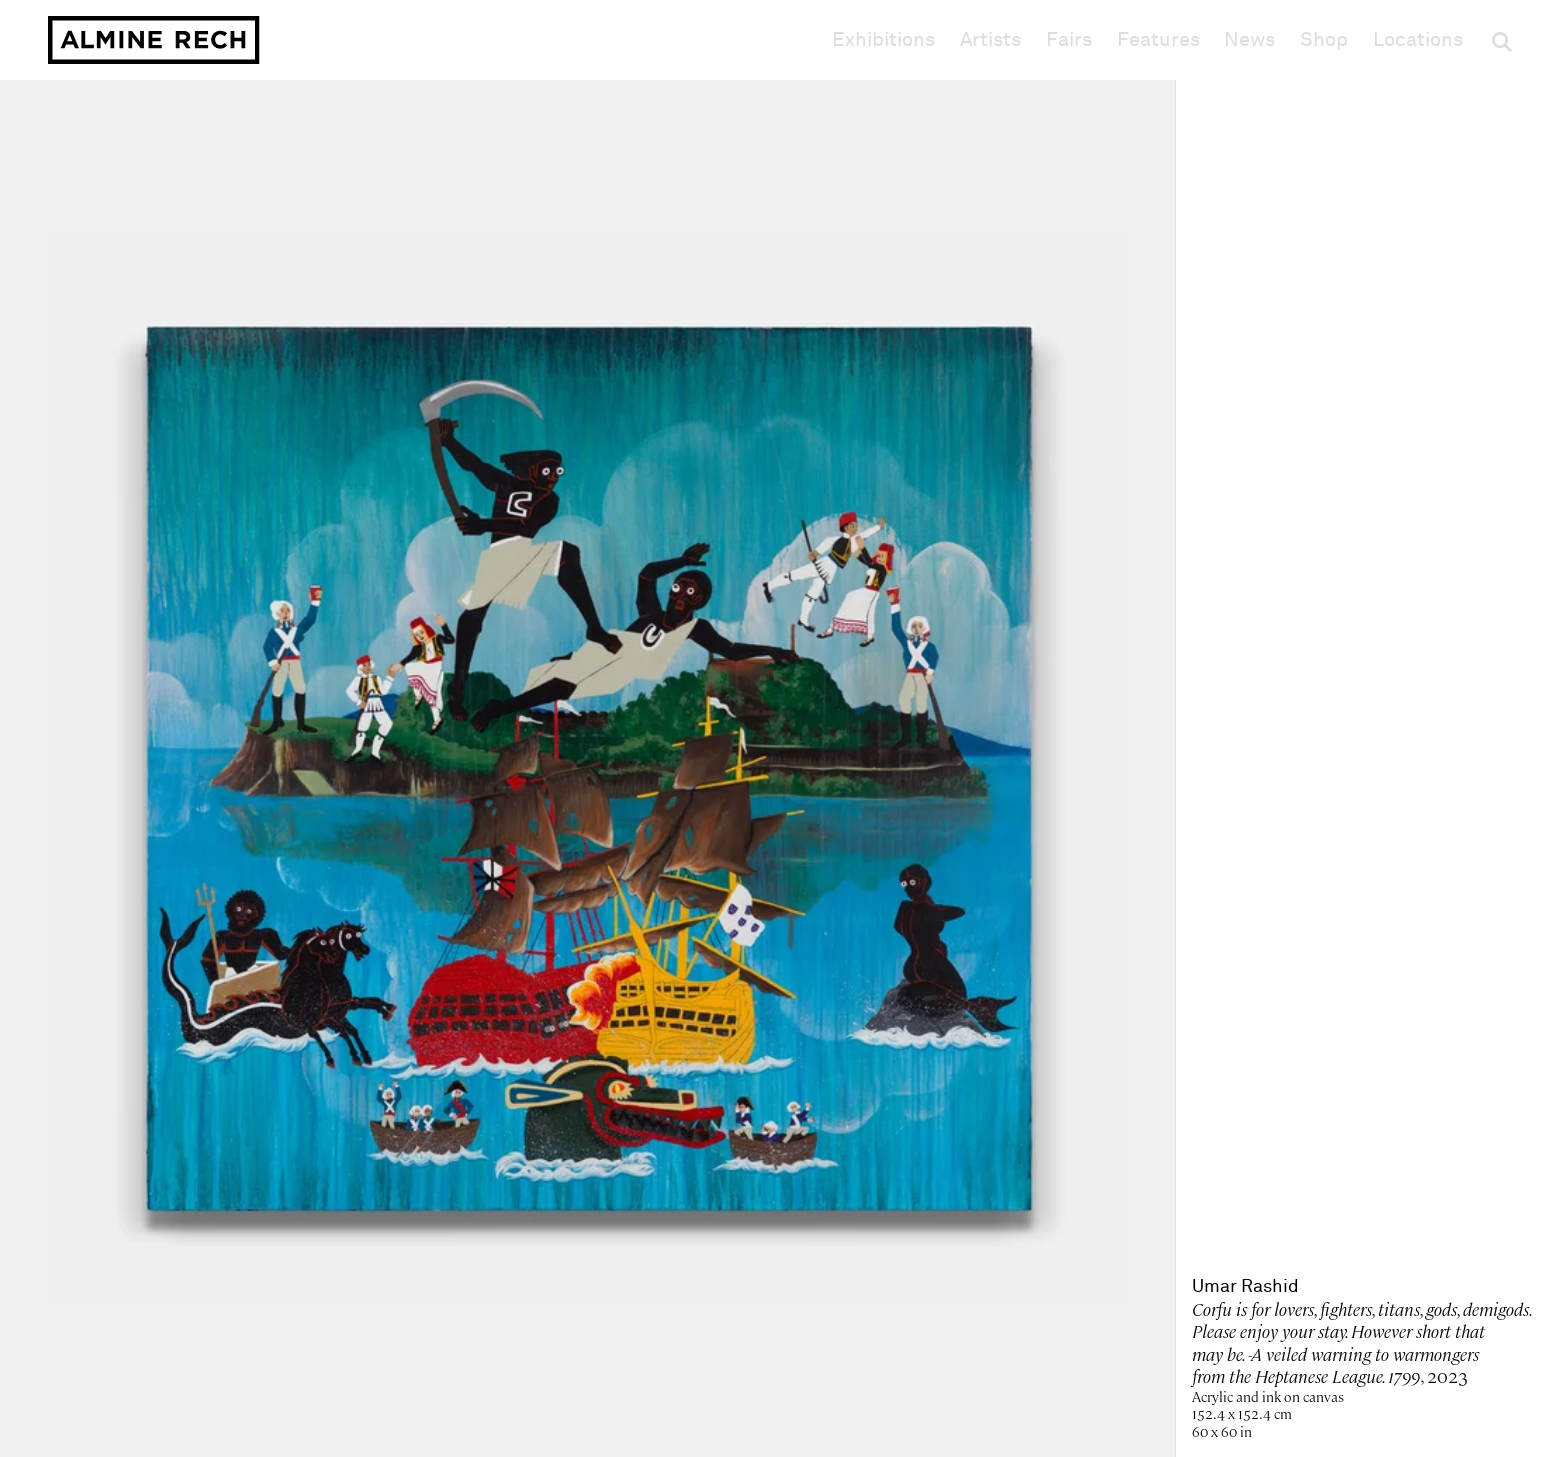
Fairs (1069, 40)
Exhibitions (883, 40)
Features (1158, 40)
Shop (1324, 39)
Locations (1418, 40)
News (1249, 40)
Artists (990, 40)
